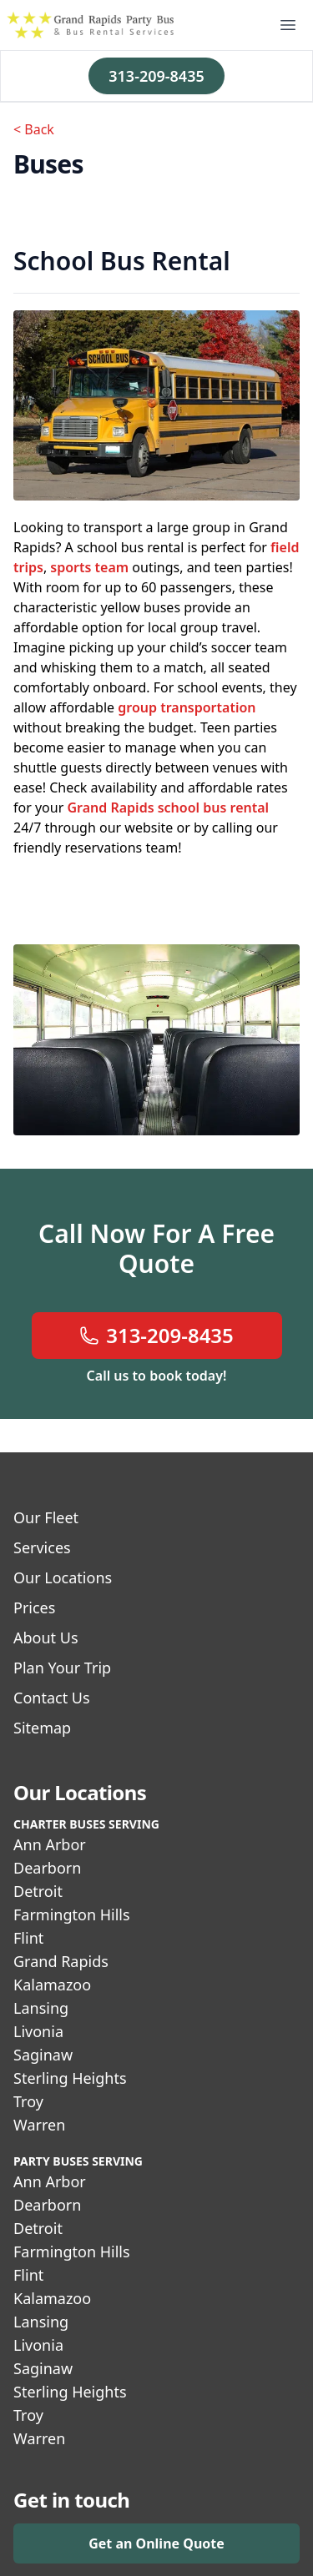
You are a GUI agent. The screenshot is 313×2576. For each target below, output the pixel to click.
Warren (39, 2125)
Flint (28, 1938)
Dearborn (47, 1868)
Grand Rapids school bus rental (168, 807)
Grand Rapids (61, 1961)
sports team (89, 567)
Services (42, 1547)
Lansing (40, 2008)
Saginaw (43, 2055)
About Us (45, 1638)
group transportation (186, 707)
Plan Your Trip (62, 1668)
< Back (33, 129)
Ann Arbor (49, 1844)
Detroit (38, 1891)
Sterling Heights (70, 2078)
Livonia (38, 2031)
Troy (28, 2101)
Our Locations (62, 1577)
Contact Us (51, 1698)
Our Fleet (45, 1517)
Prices (34, 1607)
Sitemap (42, 1728)
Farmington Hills (71, 1914)
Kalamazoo (52, 1985)
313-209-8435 (156, 76)
